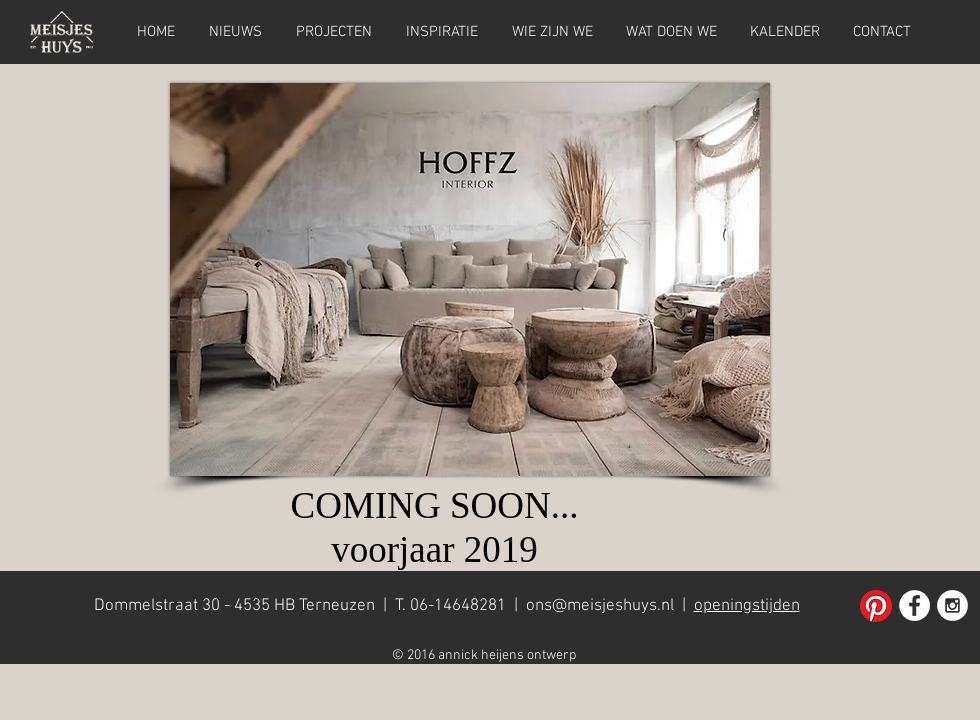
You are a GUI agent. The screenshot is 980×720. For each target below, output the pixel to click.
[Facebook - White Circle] (914, 605)
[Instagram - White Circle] (952, 605)
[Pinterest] (876, 606)
